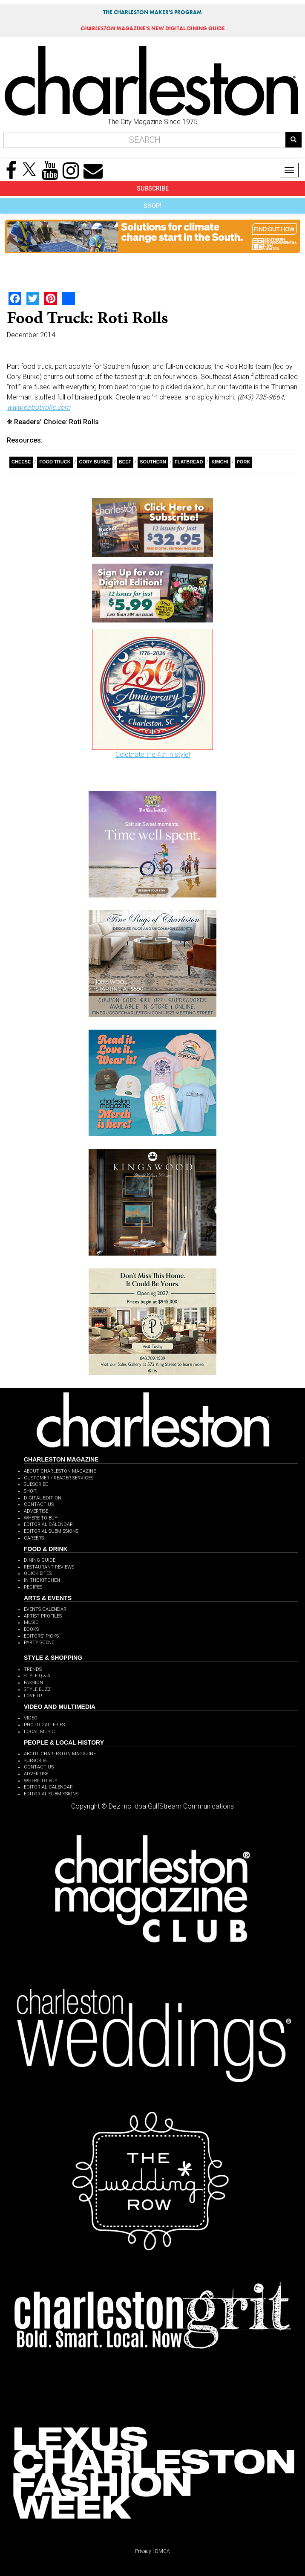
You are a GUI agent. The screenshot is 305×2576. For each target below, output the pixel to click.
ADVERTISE (36, 1511)
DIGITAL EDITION (42, 1498)
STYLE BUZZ (37, 1689)
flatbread (189, 461)
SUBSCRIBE (153, 188)
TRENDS (33, 1669)
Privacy (143, 2551)
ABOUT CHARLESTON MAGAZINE (60, 1471)
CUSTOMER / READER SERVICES (58, 1478)
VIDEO (30, 1718)
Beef (125, 461)
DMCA (162, 2551)
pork (243, 461)
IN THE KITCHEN (42, 1580)
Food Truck (54, 461)
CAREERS (34, 1538)
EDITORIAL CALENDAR (48, 1524)
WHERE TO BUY (41, 1518)
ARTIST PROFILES (43, 1616)
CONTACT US (39, 1504)
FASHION (33, 1682)
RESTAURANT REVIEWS (49, 1567)
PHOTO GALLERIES (44, 1725)
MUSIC (31, 1622)
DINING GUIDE (39, 1560)
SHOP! (152, 206)
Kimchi (219, 461)
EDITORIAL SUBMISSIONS (51, 1531)
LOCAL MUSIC (39, 1731)
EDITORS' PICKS (41, 1636)
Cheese (21, 461)
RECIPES (33, 1587)
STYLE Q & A (37, 1676)
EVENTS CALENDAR (45, 1609)
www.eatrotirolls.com (38, 407)
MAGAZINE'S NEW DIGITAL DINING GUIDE (153, 28)
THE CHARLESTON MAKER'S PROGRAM (152, 12)
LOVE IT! (33, 1696)
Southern (153, 461)
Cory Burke (94, 461)
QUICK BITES (38, 1573)
